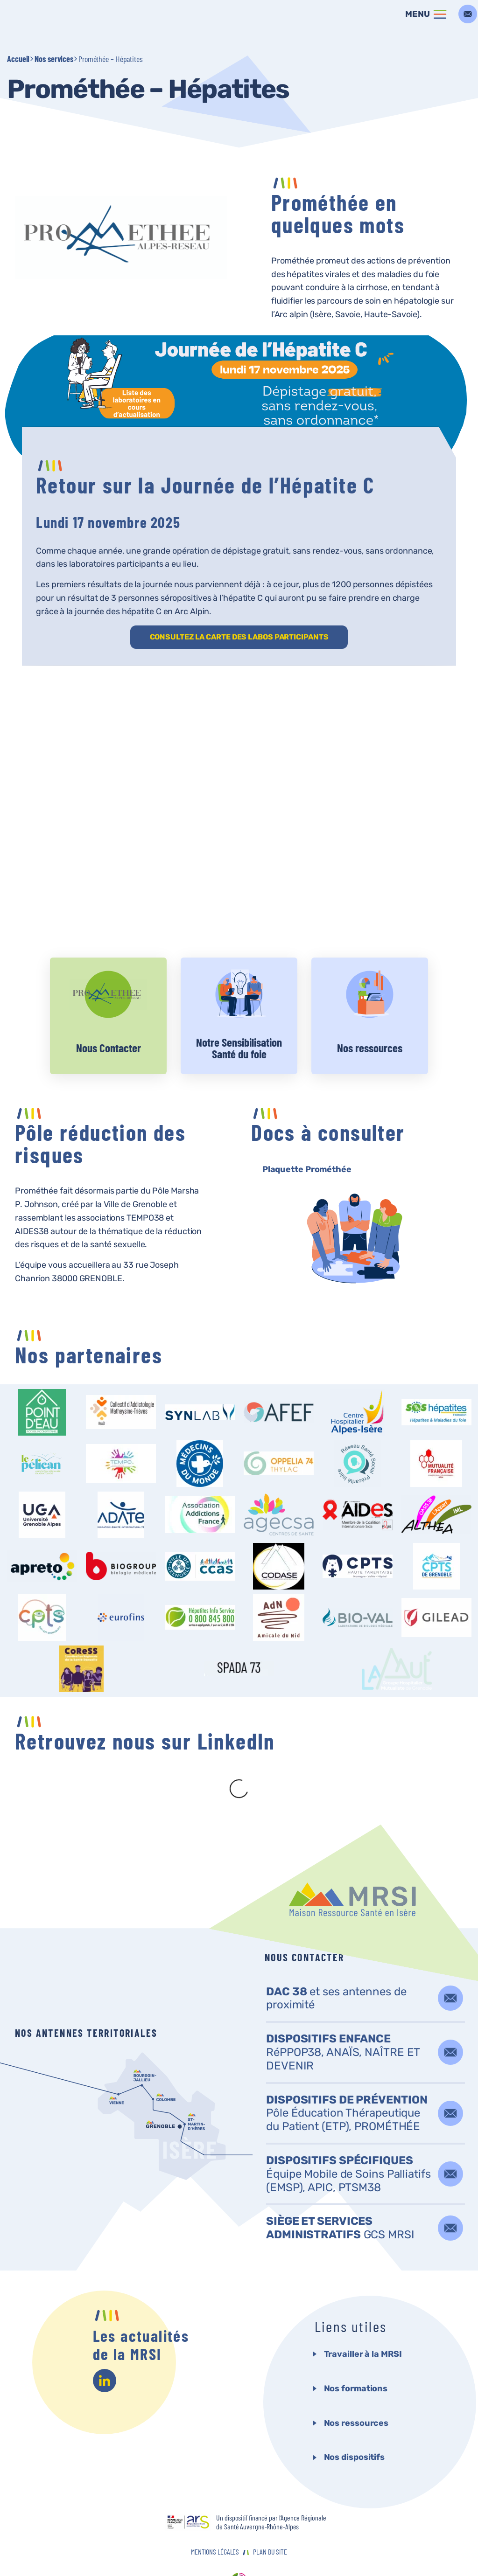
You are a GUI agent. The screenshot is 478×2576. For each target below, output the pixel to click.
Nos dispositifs (354, 2420)
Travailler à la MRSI (363, 2317)
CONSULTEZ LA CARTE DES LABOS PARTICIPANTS (239, 636)
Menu (417, 14)
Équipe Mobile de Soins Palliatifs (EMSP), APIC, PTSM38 (348, 2137)
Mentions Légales (215, 2514)
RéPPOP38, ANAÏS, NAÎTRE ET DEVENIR (343, 2015)
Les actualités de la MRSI (141, 2307)
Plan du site (270, 2514)
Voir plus (108, 1016)
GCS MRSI (340, 2190)
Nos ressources (356, 2386)
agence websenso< (239, 2544)
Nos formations (356, 2351)
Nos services (54, 59)
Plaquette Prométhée (306, 1169)
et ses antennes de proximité (336, 1961)
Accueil (18, 59)
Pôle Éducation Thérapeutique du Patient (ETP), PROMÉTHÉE (347, 2076)
